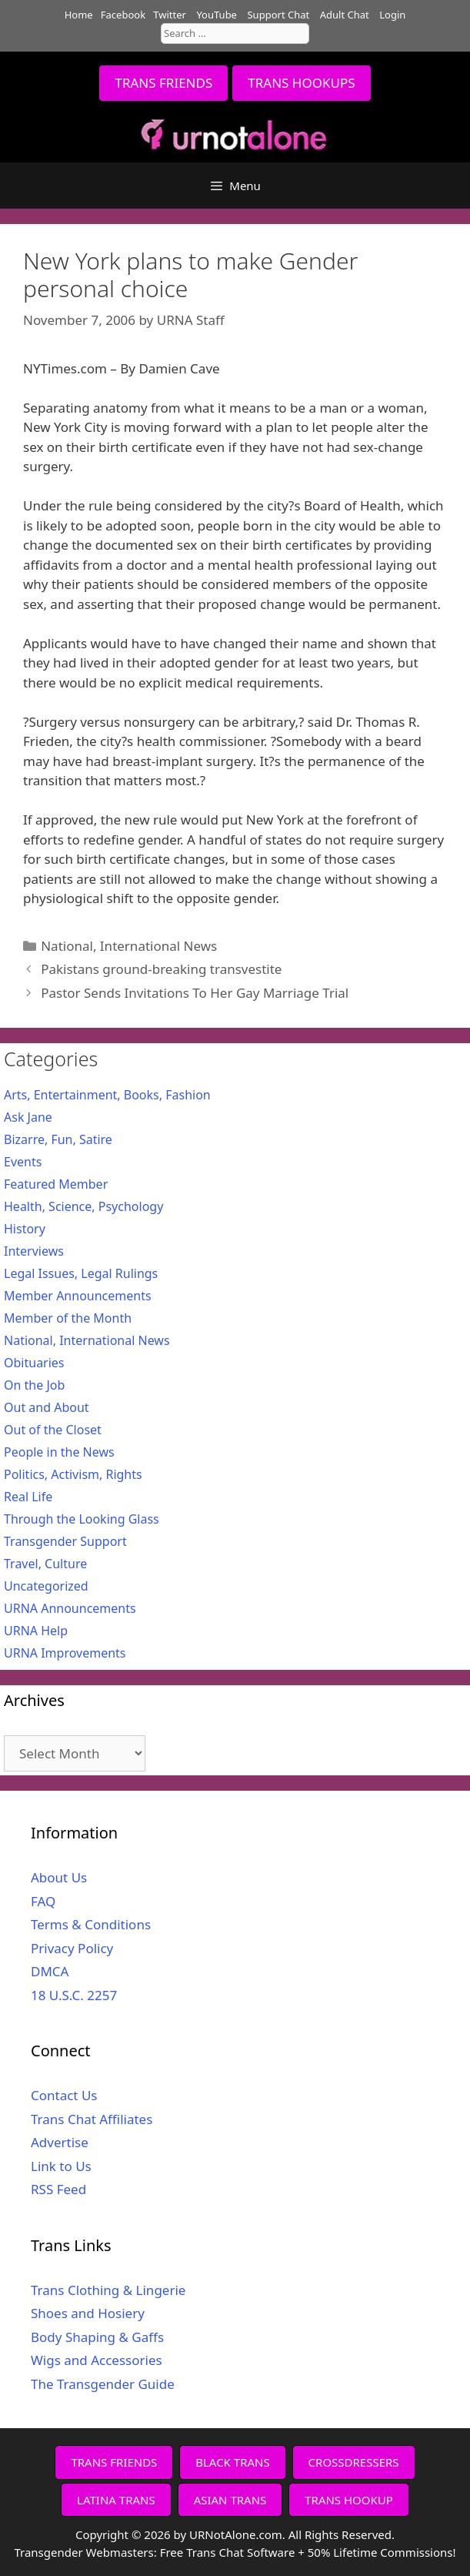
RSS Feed (58, 2189)
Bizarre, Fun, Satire (58, 1139)
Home (79, 15)
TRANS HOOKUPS (301, 83)
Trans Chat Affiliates (91, 2119)
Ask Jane (28, 1117)
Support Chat (278, 15)
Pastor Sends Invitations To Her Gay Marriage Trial (194, 993)
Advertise (59, 2142)
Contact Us (64, 2095)
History (24, 1228)
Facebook (123, 15)
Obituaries (34, 1362)
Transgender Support (65, 1541)
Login (392, 15)
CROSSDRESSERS (353, 2462)
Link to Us (61, 2166)
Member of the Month (68, 1318)
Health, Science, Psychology (83, 1206)
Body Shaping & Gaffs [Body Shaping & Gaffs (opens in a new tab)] (97, 2337)
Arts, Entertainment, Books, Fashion (107, 1094)
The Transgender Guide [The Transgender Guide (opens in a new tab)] (103, 2384)
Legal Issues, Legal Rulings (81, 1273)
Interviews (34, 1251)
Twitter (169, 15)
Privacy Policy (72, 1948)
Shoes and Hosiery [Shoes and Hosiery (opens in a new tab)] (88, 2313)
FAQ (43, 1901)
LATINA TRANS (116, 2499)
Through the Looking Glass (81, 1518)
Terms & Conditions (91, 1924)
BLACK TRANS (232, 2462)
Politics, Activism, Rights (73, 1474)
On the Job (34, 1385)
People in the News (59, 1452)
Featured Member (56, 1184)
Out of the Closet (53, 1429)
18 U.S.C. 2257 (74, 1995)
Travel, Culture (45, 1563)
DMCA (49, 1971)
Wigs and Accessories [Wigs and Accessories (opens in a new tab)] (96, 2360)
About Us (59, 1877)
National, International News (129, 946)
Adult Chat (344, 15)
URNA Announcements (70, 1608)
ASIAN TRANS (230, 2499)
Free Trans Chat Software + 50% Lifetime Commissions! (308, 2552)
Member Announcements (78, 1295)
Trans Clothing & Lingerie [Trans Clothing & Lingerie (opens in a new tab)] (108, 2290)
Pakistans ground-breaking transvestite (161, 969)
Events (23, 1161)
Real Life (28, 1496)
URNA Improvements (65, 1652)
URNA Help (36, 1630)
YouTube (216, 15)
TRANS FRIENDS (163, 83)
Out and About (46, 1407)
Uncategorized (46, 1585)
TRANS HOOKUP (349, 2499)
